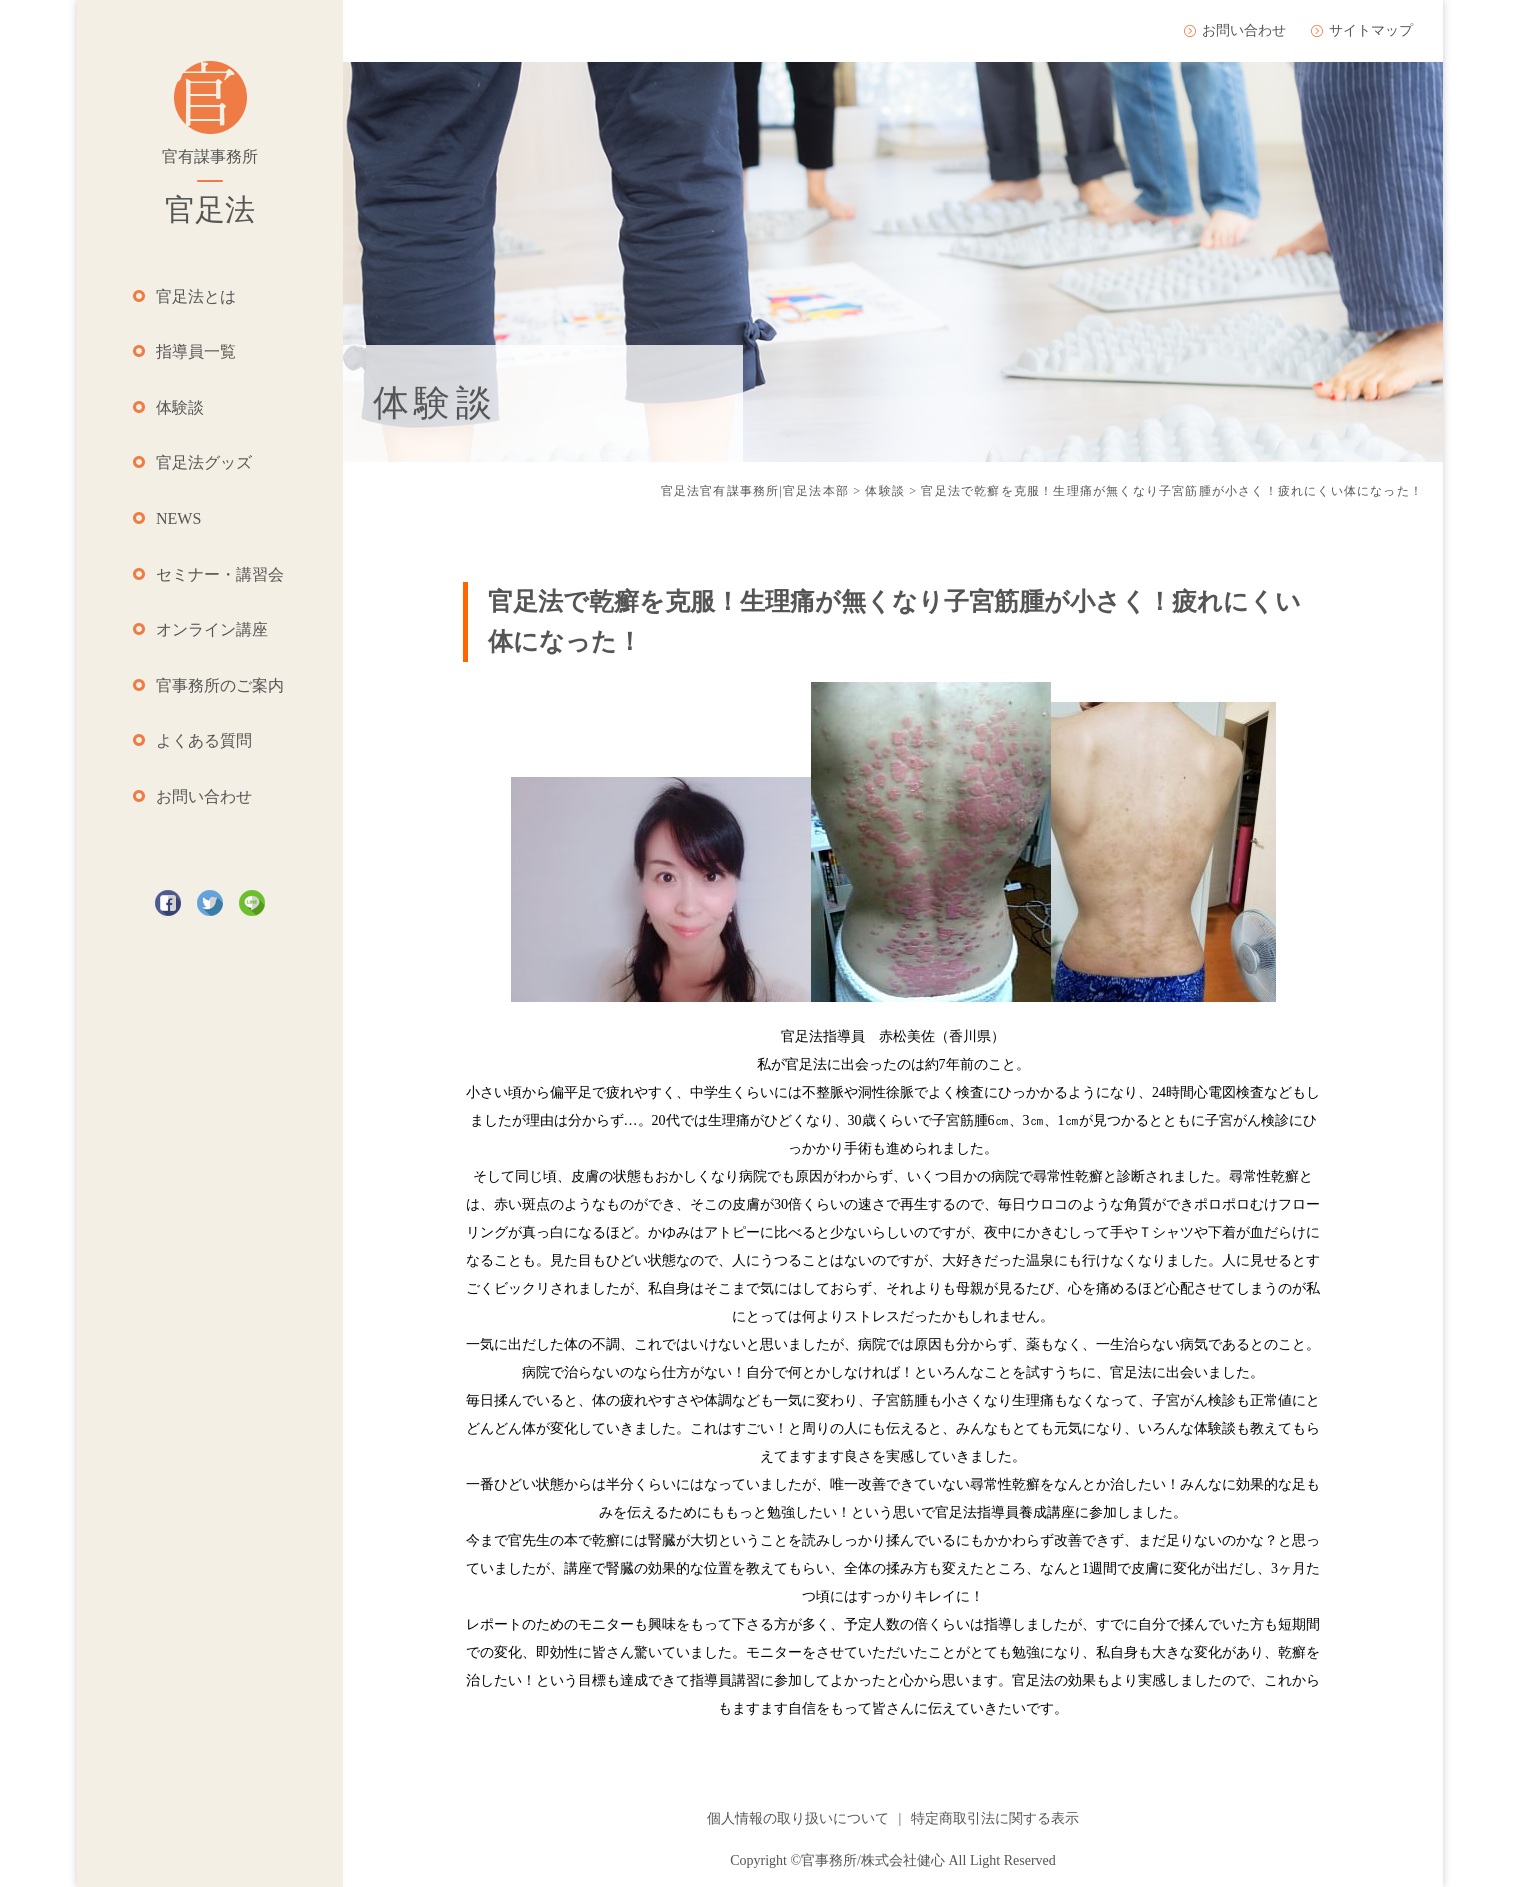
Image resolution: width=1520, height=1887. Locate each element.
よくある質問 (204, 740)
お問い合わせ (204, 796)
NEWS (178, 518)
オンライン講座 (212, 629)
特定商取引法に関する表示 (995, 1818)
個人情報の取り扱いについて (798, 1818)
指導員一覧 (196, 351)
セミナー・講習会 (220, 574)
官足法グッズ (204, 462)
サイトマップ (1371, 30)
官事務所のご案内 (220, 685)
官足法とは (196, 296)
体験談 (180, 407)
